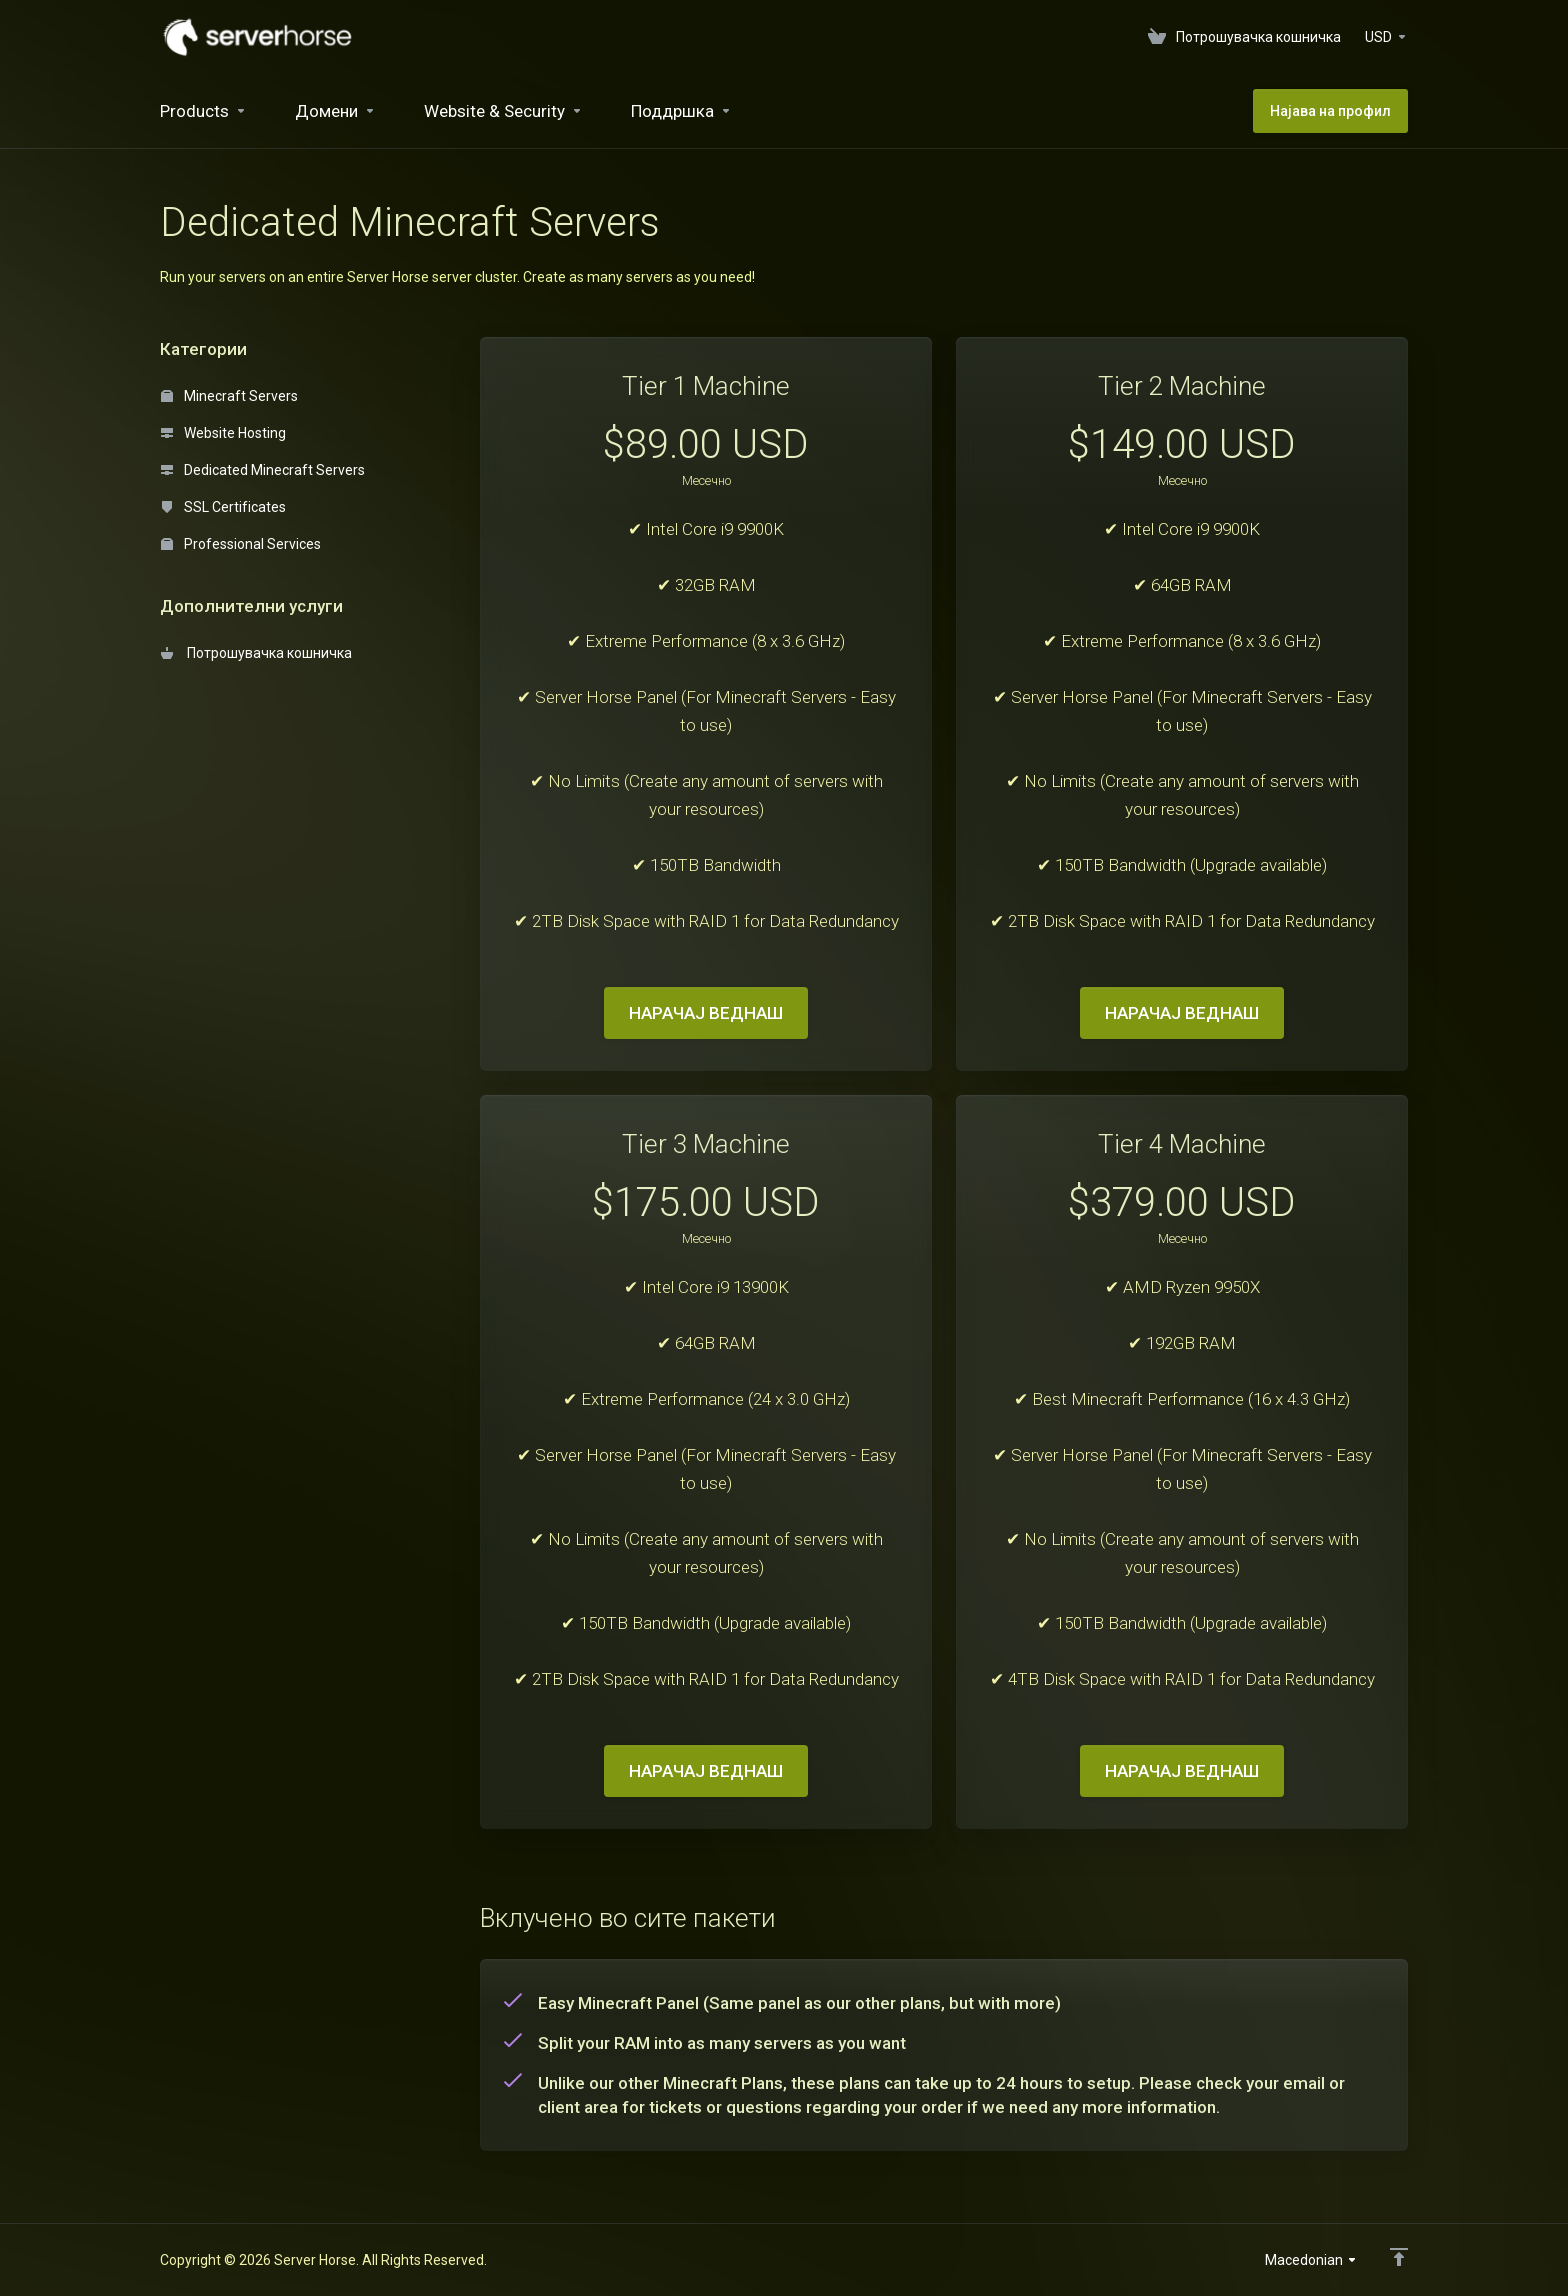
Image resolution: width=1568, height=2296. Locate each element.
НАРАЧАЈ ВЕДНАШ (706, 1013)
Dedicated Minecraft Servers (263, 470)
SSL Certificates (223, 507)
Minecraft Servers (229, 396)
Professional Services (241, 544)
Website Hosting (223, 433)
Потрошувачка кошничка (256, 653)
